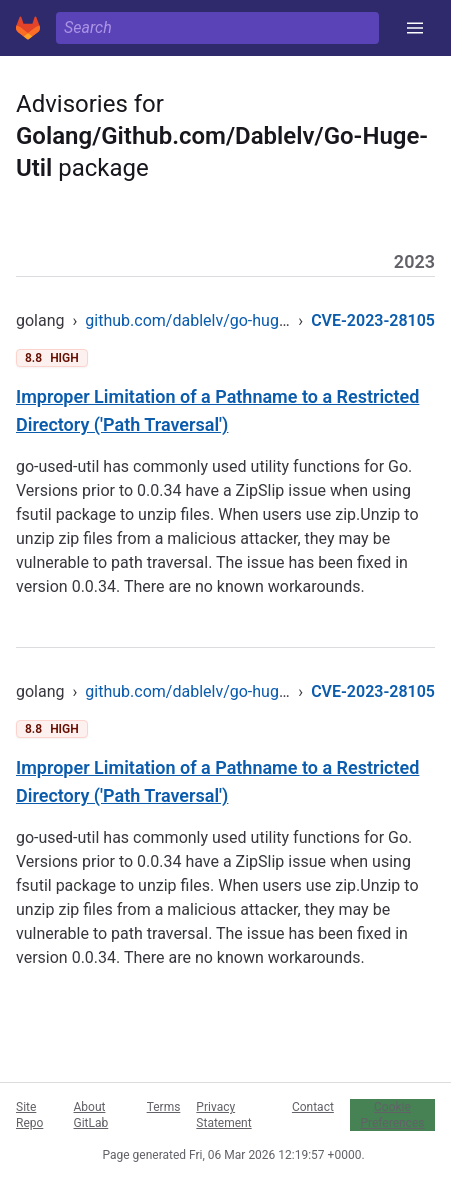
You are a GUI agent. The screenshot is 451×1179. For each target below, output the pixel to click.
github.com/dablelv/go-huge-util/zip (213, 320)
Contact (313, 1107)
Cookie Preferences (392, 1115)
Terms (164, 1107)
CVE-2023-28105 (373, 320)
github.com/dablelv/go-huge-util (199, 691)
